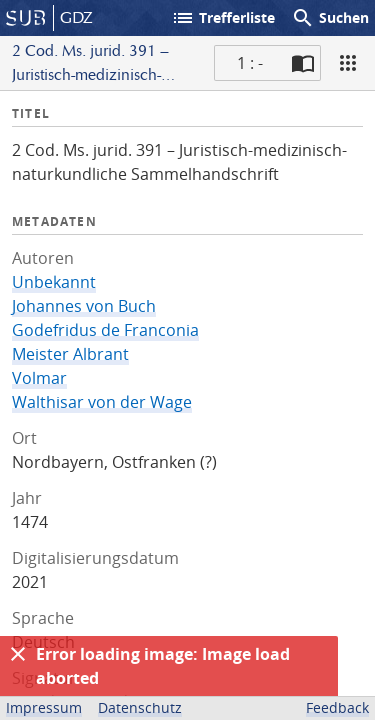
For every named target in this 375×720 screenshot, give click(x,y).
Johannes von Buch (84, 306)
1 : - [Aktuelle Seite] (250, 63)
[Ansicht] (348, 63)
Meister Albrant (70, 354)
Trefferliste (223, 18)
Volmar (39, 378)
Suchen (330, 18)
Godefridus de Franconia (105, 330)
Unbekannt (54, 282)
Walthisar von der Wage (102, 402)
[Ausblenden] (18, 654)
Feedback (337, 707)
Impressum (44, 707)
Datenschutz (140, 707)
